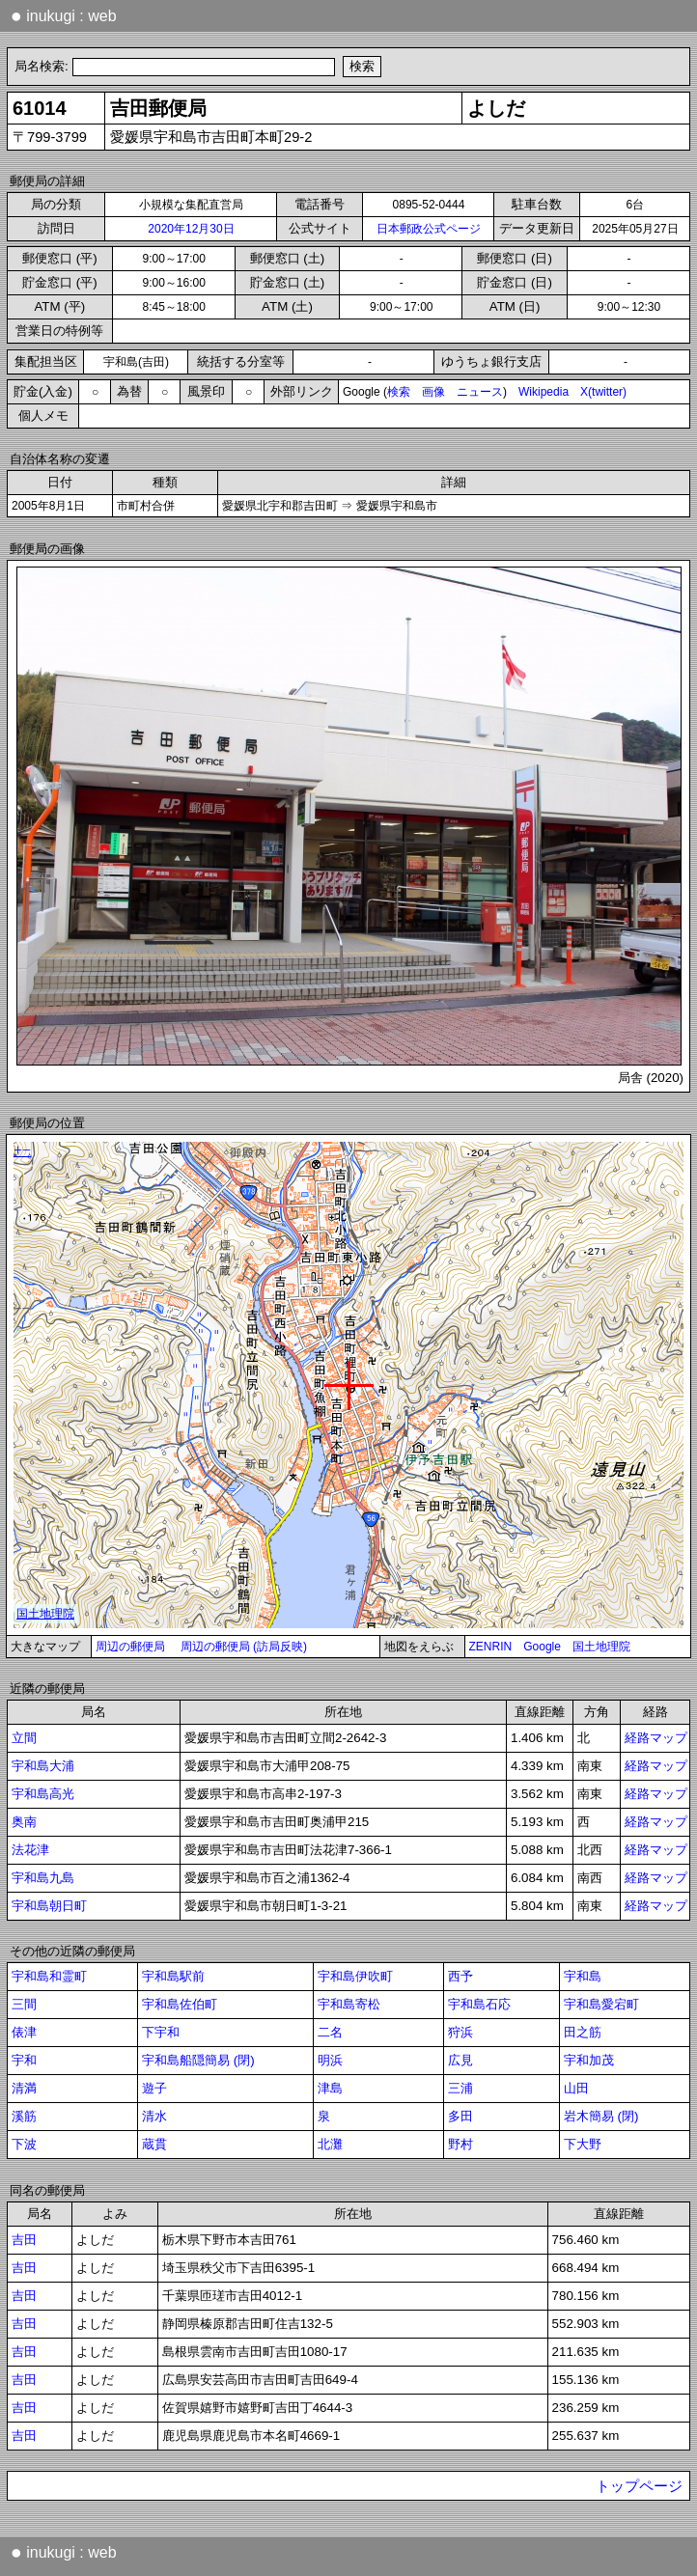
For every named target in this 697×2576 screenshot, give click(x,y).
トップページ (639, 2486)
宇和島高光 (43, 1794)
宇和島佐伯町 (179, 2004)
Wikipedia (543, 392)
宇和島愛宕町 (601, 2004)
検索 (398, 392)
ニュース (480, 392)
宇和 (24, 2060)
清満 (24, 2088)
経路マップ (656, 1738)
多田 (460, 2116)
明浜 (330, 2060)
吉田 (24, 2239)
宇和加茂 (589, 2060)
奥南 (24, 1821)
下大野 (582, 2144)
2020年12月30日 (191, 228)
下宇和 (161, 2032)
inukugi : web (64, 15)
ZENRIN (491, 1646)
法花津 (30, 1849)
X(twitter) (603, 392)
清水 (154, 2116)
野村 (460, 2144)
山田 (576, 2088)
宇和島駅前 (173, 1976)
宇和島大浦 (43, 1766)
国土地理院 (601, 1646)
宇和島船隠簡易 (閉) (198, 2060)
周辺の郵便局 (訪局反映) (244, 1646)
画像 (433, 392)
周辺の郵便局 (130, 1646)
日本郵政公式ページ (428, 228)
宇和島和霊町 (49, 1976)
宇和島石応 (479, 2004)
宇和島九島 (43, 1877)
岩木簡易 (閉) (601, 2116)
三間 (24, 2004)
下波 (24, 2144)
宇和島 (582, 1976)
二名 (330, 2032)
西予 (460, 1976)
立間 (24, 1738)
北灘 (330, 2144)
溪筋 (24, 2116)
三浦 (460, 2088)
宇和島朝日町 (49, 1905)
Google (542, 1646)
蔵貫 (154, 2144)
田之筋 (582, 2032)
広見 (460, 2060)
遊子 (154, 2088)
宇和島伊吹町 (355, 1976)
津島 (330, 2088)
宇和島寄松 (349, 2004)
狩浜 (460, 2032)
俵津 (24, 2032)
